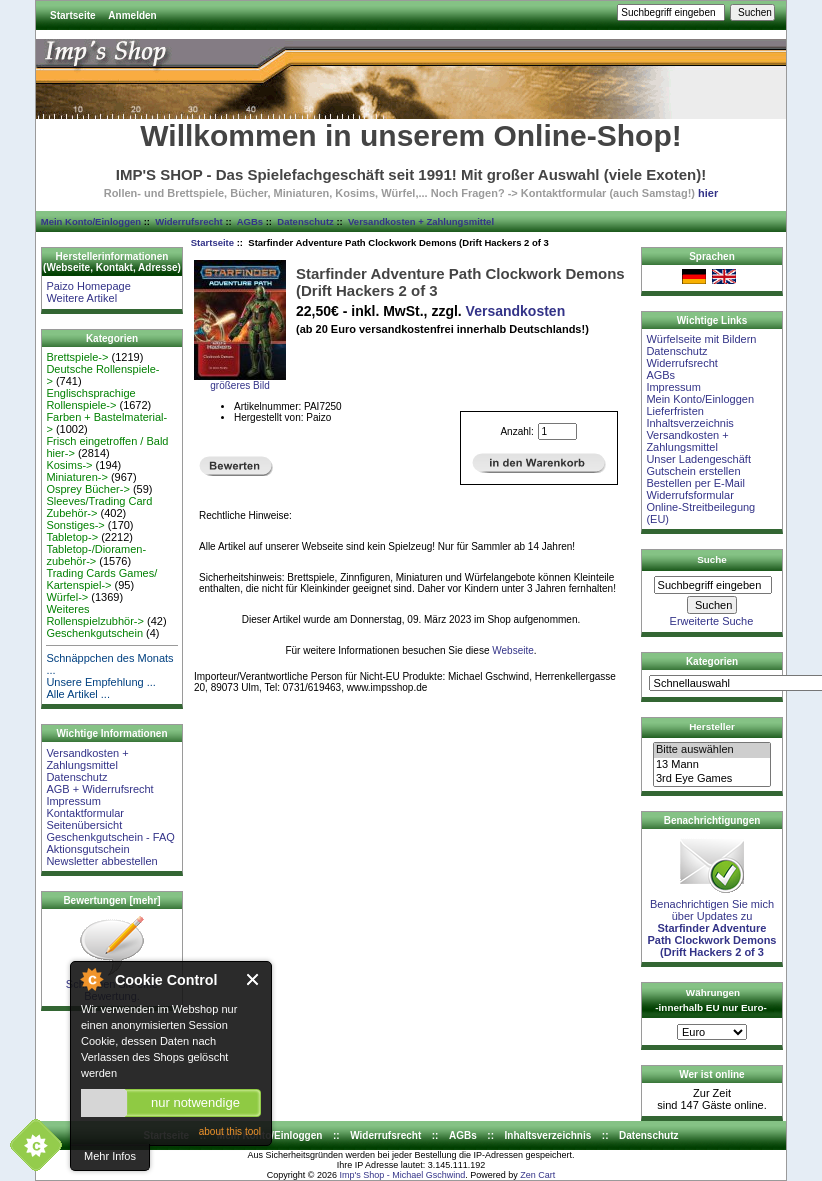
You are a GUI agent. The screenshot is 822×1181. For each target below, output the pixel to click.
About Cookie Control (91, 979)
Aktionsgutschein (87, 849)
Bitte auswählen (712, 750)
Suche (712, 559)
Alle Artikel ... (78, 694)
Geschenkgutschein (94, 633)
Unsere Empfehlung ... (100, 682)
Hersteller (712, 726)
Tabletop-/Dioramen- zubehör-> (96, 555)
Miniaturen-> (76, 477)
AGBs (250, 221)
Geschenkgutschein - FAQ (110, 837)
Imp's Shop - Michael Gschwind (402, 1175)
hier (708, 193)
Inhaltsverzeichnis (689, 423)
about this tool (230, 1131)
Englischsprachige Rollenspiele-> (90, 399)
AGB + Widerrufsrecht (99, 789)
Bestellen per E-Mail (695, 483)
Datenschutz (305, 221)
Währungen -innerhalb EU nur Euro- (710, 1000)
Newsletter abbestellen (101, 861)
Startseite (73, 15)
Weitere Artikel (81, 298)
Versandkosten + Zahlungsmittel (421, 221)
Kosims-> (69, 465)
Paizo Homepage (88, 286)
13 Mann (712, 765)
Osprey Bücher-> (87, 489)
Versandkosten (516, 311)
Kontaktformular (85, 813)
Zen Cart (537, 1175)
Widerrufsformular (689, 495)
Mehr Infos (110, 1156)
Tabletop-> (72, 537)
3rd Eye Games (712, 779)
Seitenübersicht (84, 825)
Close (253, 979)
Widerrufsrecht (188, 221)
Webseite (513, 650)
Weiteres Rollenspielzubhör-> (95, 615)
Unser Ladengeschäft (698, 459)
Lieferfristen (674, 411)
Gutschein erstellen (693, 471)
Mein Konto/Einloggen (91, 221)
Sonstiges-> (75, 525)
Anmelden (132, 15)
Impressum (73, 801)
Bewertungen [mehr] (111, 900)
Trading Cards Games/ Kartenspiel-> (101, 579)
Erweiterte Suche (712, 621)
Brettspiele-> (77, 357)
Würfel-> (67, 597)
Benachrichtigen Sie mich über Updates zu (712, 923)
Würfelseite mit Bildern (701, 339)
